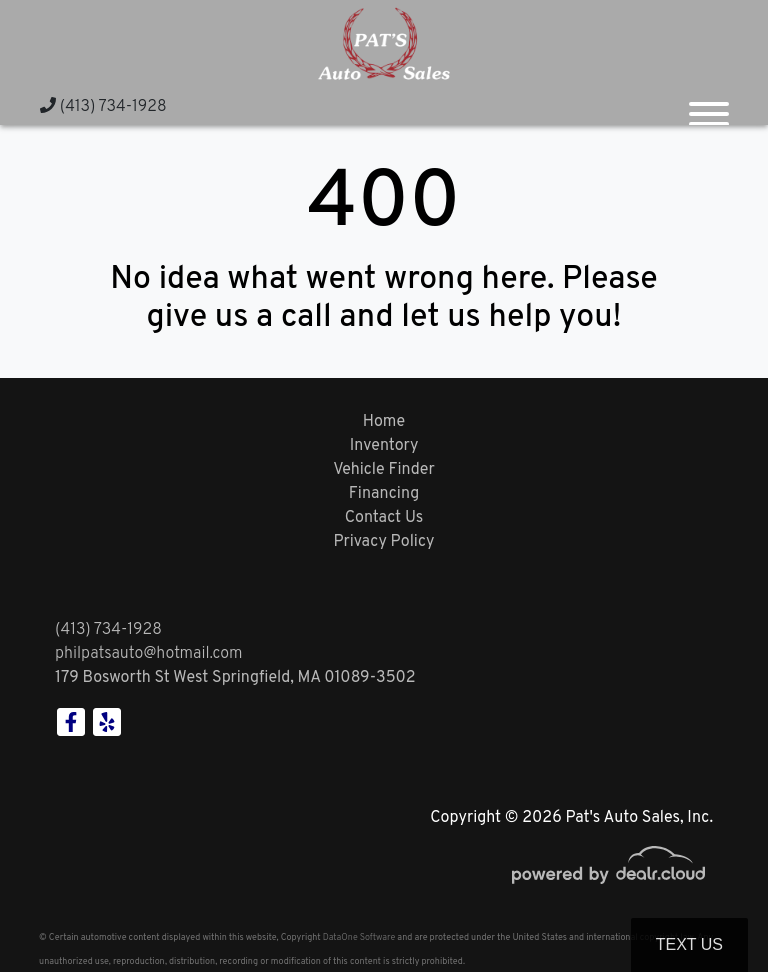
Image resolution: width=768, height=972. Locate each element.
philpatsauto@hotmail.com (149, 654)
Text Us (689, 944)
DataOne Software (359, 937)
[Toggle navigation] (709, 106)
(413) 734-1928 (103, 107)
